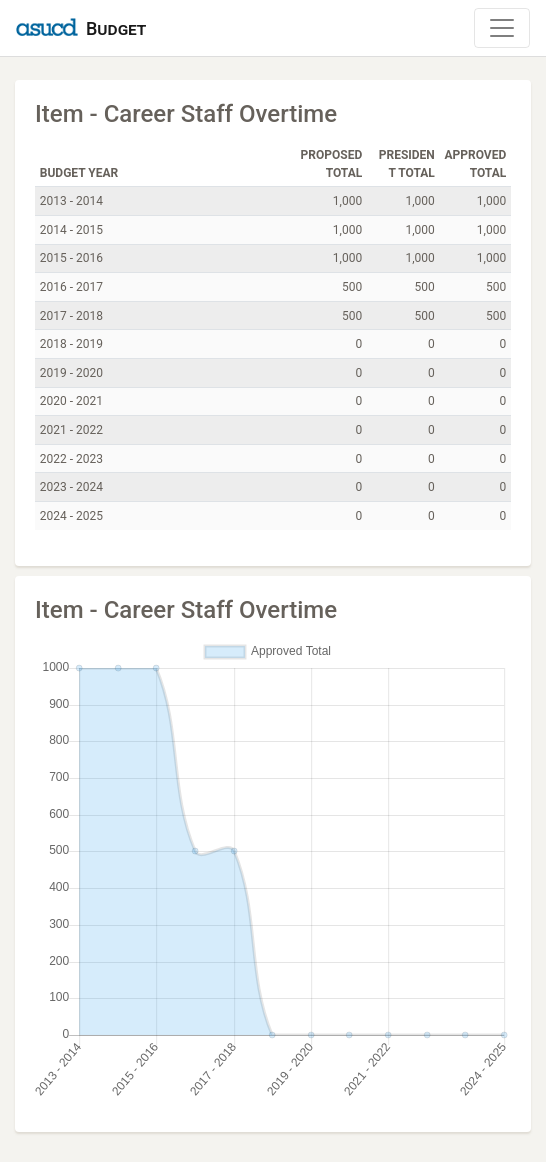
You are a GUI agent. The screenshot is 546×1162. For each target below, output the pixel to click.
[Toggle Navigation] (502, 28)
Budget (116, 28)
